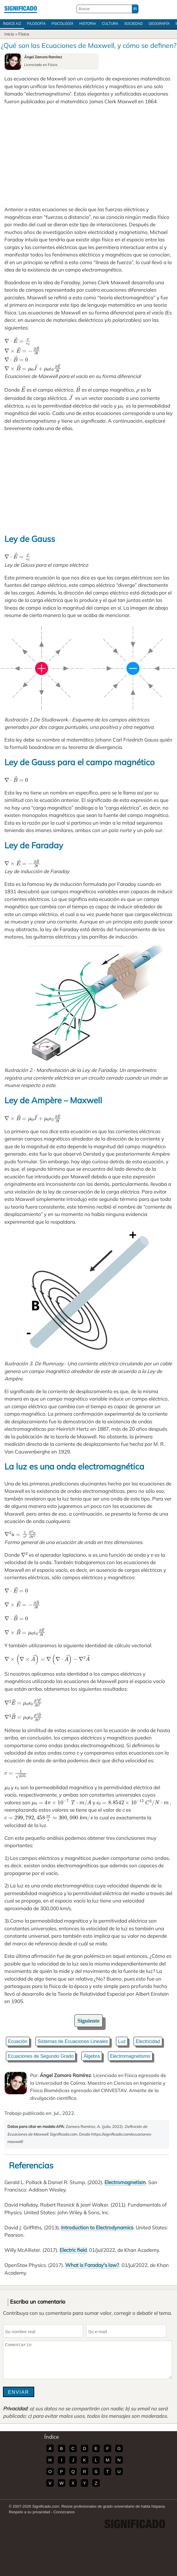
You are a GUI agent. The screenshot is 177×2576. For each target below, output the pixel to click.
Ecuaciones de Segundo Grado (40, 2056)
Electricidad (148, 2041)
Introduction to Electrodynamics (97, 2227)
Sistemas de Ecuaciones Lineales (72, 2041)
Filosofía (36, 24)
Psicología (62, 24)
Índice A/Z (12, 24)
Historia (87, 24)
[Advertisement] (88, 155)
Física (23, 34)
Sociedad (133, 24)
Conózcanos (64, 2512)
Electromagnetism (125, 2182)
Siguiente (89, 2021)
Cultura (110, 24)
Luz (122, 2041)
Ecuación (17, 2041)
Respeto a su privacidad (29, 2512)
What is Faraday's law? (92, 2265)
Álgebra (91, 2056)
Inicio (9, 34)
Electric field (73, 2250)
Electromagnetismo (130, 2056)
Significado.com (20, 9)
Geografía (159, 24)
